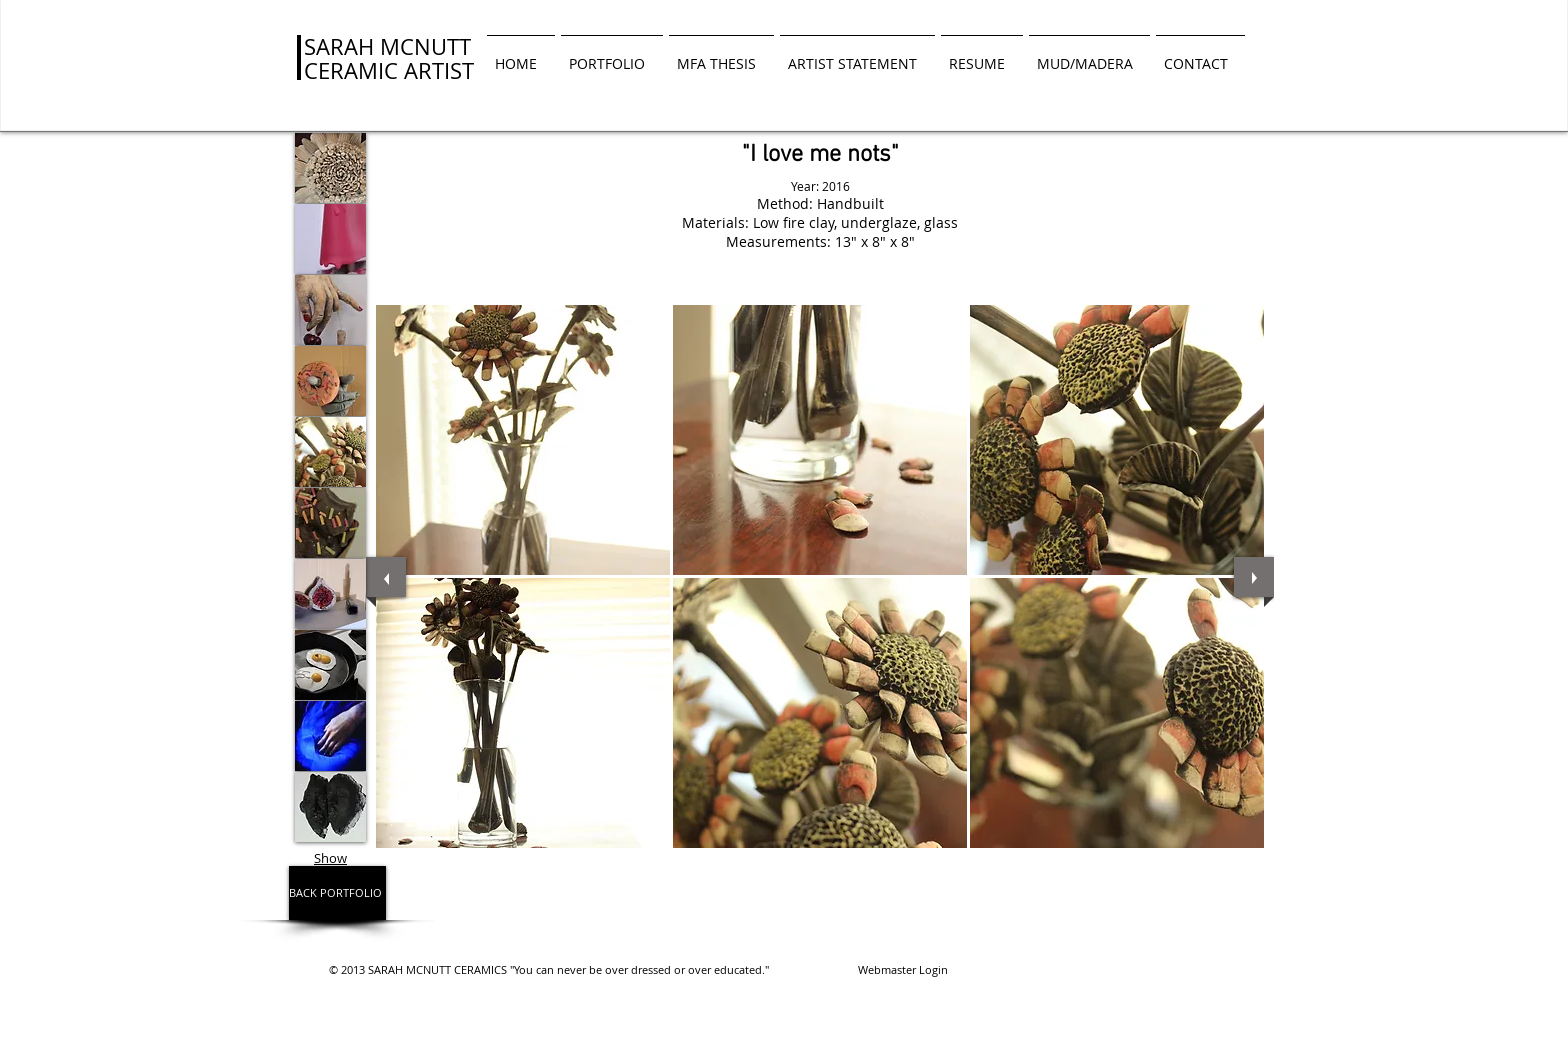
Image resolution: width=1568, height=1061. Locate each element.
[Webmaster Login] (902, 970)
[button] (523, 440)
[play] (1233, 862)
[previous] (386, 577)
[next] (1254, 577)
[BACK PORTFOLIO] (337, 893)
